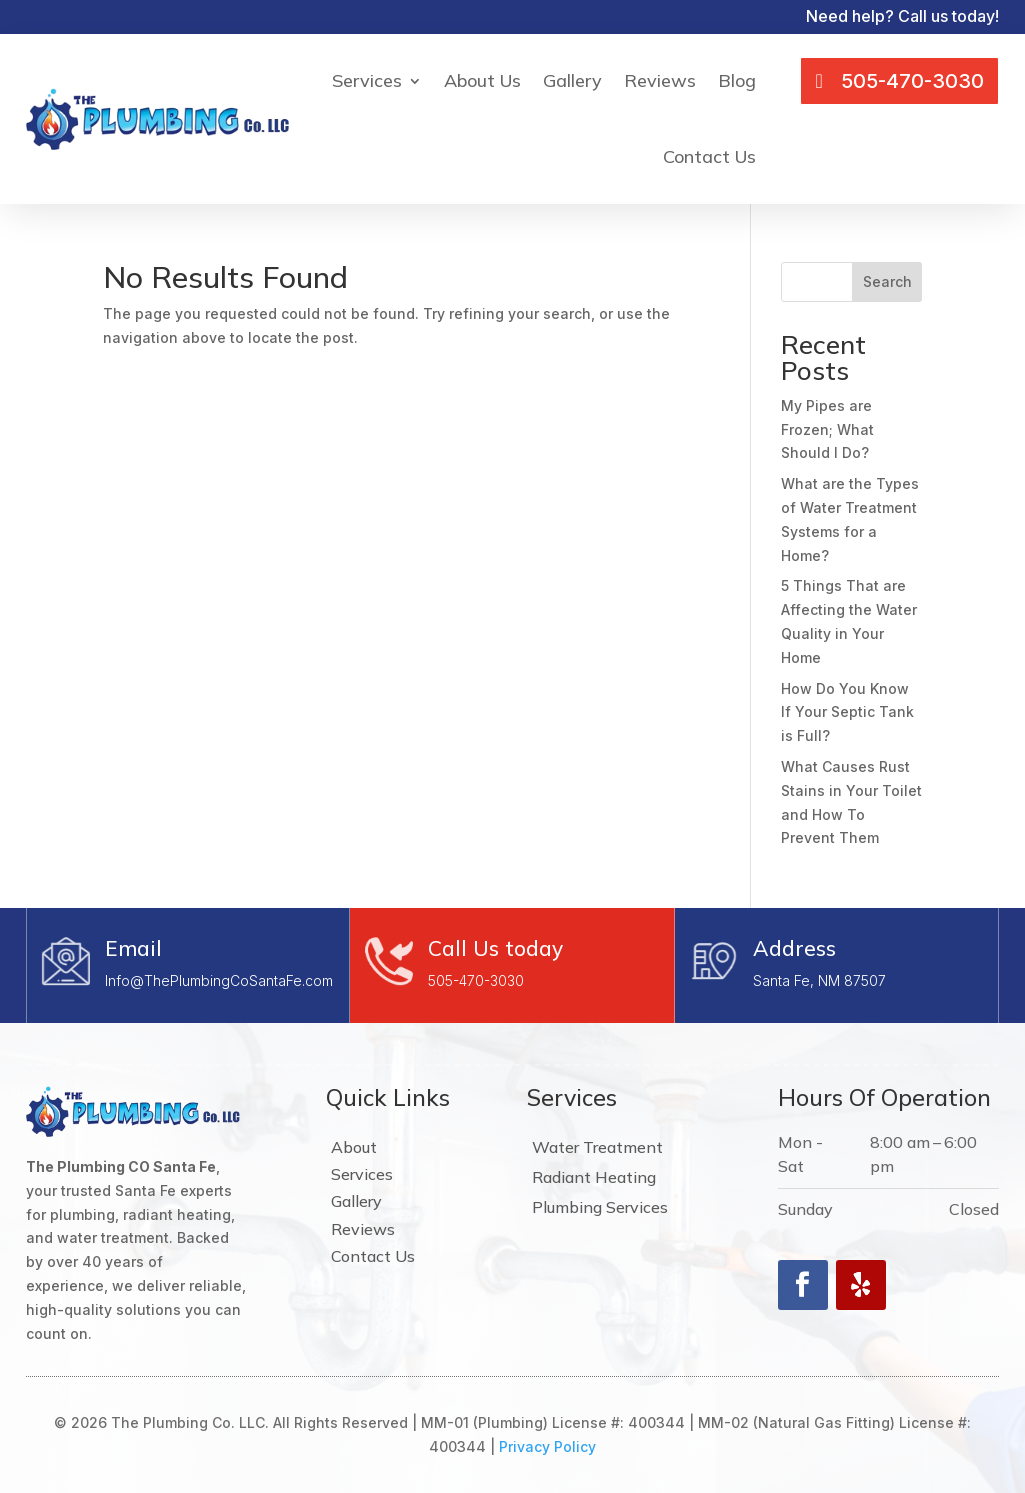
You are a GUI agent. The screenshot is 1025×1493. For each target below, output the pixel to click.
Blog (737, 80)
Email (133, 948)
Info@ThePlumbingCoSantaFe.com (219, 980)
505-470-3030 (476, 980)
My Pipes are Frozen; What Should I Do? (827, 429)
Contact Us (709, 156)
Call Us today (495, 948)
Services (367, 80)
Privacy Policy (547, 1446)
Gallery (572, 80)
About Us (482, 80)
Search (887, 281)
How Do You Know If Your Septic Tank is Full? (847, 712)
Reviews (660, 80)
